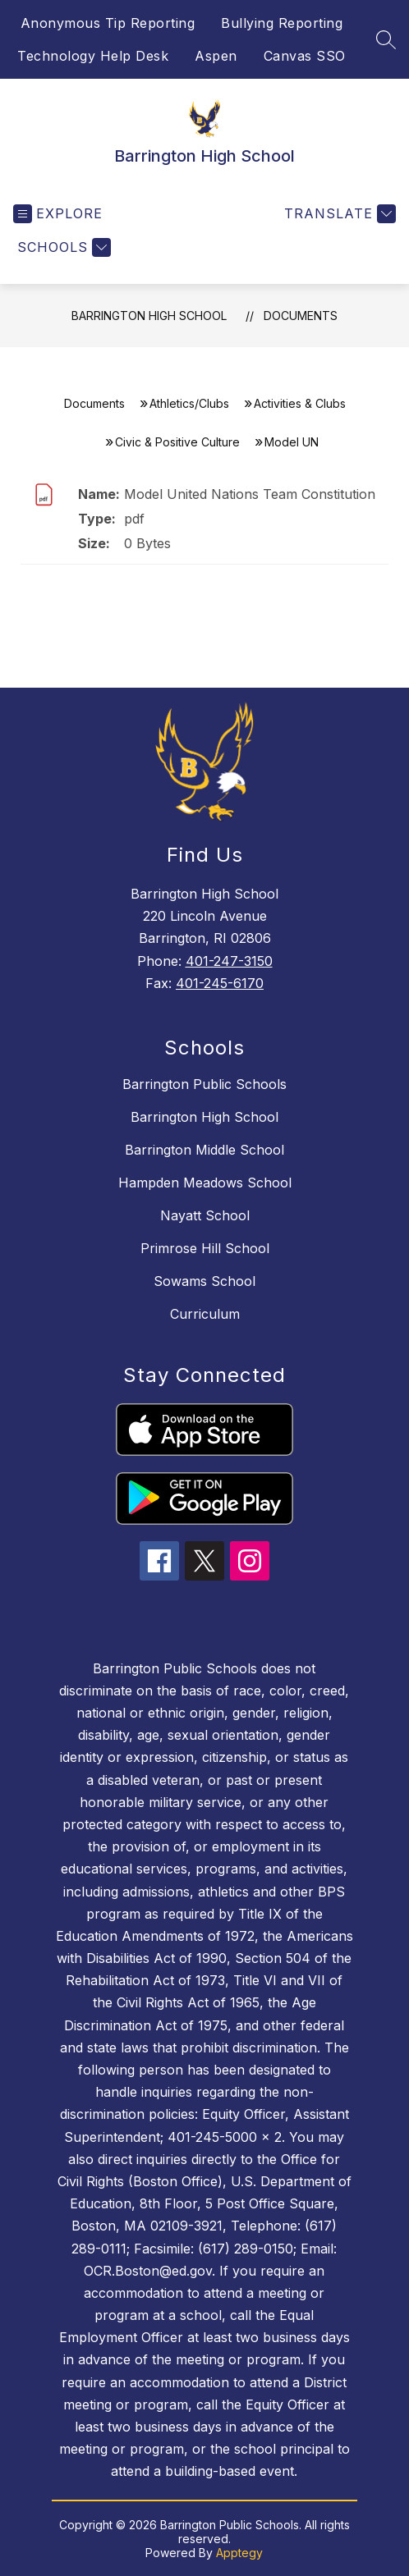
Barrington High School (149, 316)
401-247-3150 (229, 961)
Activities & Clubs (300, 403)
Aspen (216, 56)
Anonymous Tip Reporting (108, 23)
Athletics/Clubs (189, 403)
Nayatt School (205, 1215)
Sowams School (204, 1281)
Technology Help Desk (92, 56)
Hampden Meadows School (205, 1182)
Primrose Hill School (204, 1248)
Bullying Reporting (281, 23)
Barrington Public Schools (204, 1084)
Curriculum (205, 1314)
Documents (301, 316)
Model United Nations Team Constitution (249, 494)
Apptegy (239, 2553)
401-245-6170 (220, 983)
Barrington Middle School (204, 1150)
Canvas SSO (305, 56)
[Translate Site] (338, 214)
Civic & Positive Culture (177, 442)
